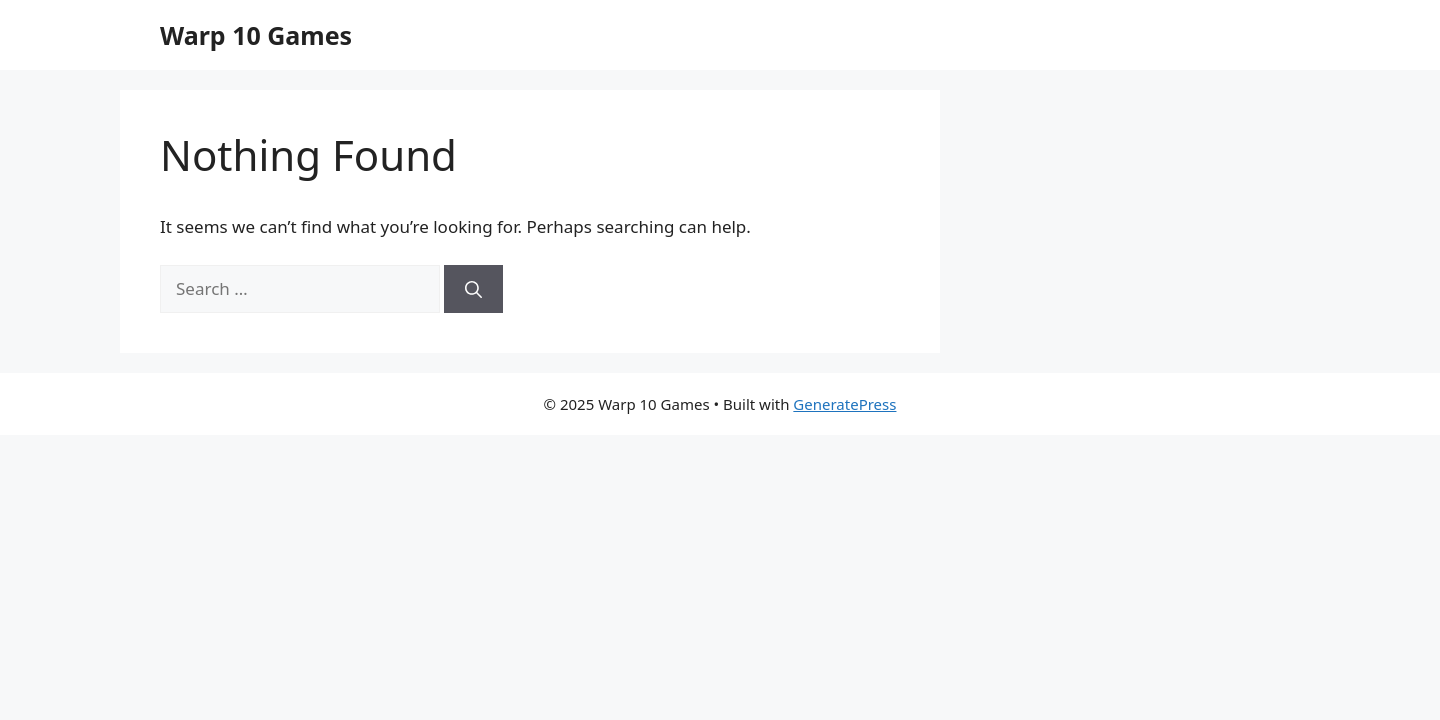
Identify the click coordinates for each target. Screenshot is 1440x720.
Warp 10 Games (256, 35)
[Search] (473, 289)
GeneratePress (844, 404)
